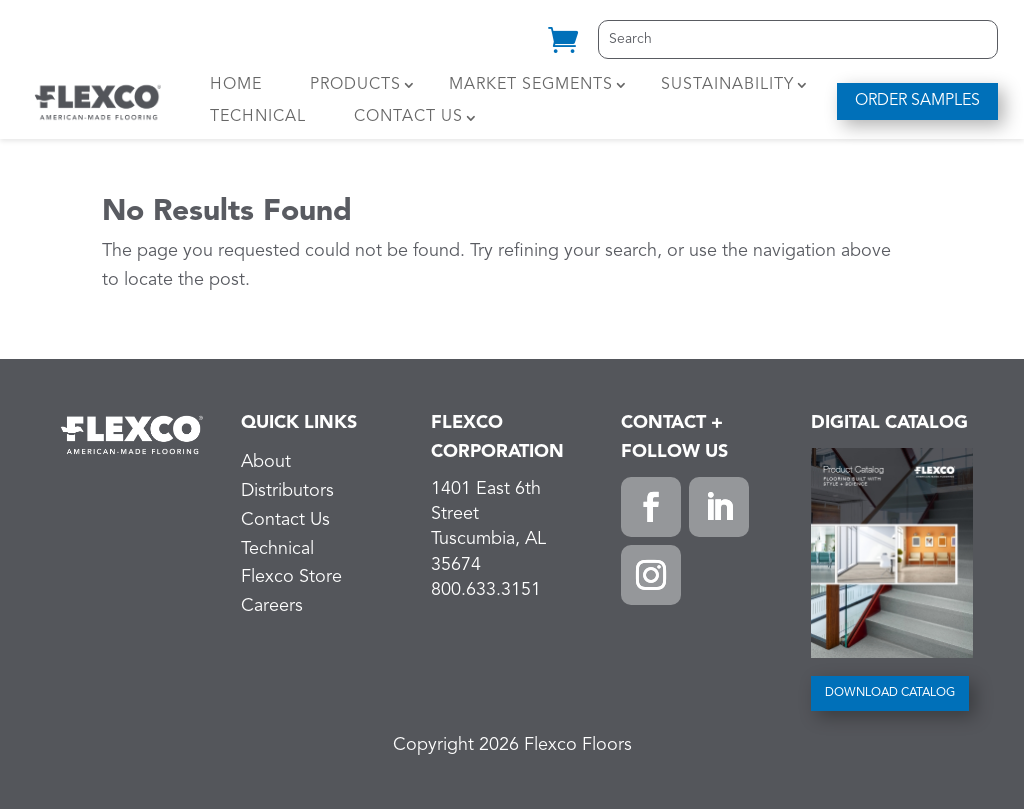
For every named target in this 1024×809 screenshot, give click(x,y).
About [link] (266, 462)
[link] (563, 48)
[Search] (798, 39)
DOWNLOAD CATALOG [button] (890, 693)
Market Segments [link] (531, 85)
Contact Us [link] (408, 117)
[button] (651, 507)
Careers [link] (272, 606)
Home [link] (236, 85)
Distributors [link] (287, 491)
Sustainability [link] (727, 85)
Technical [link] (258, 117)
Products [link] (355, 85)
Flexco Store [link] (291, 577)
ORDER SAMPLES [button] (917, 101)
